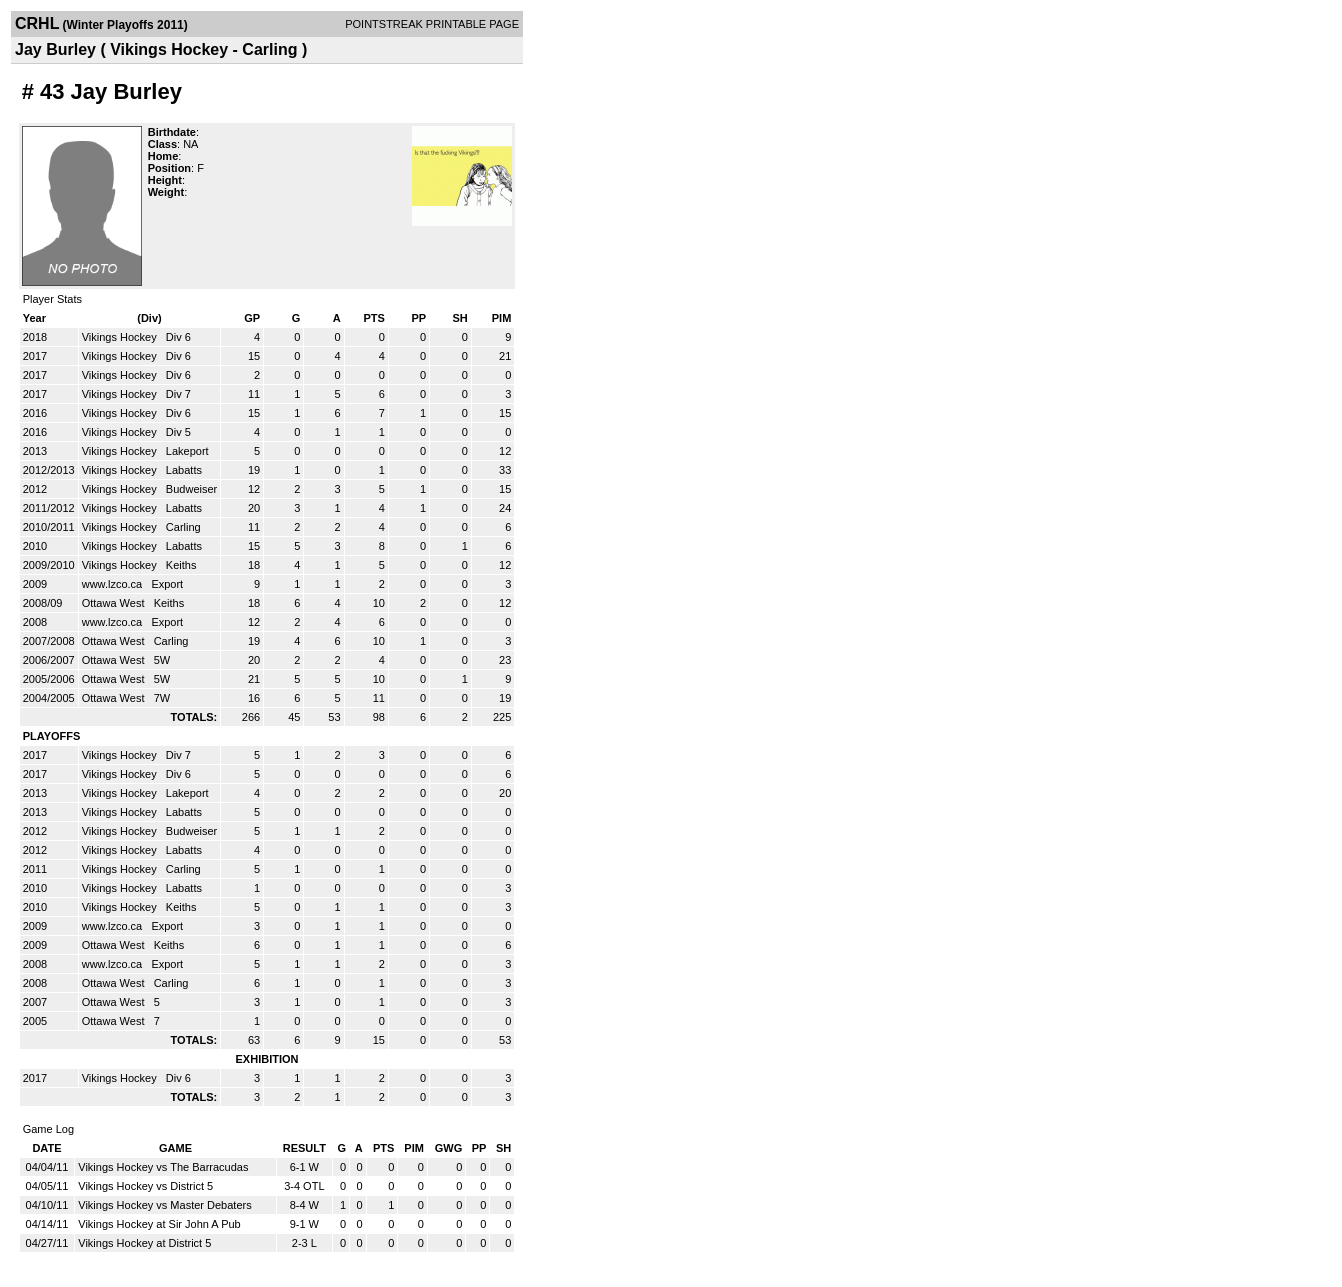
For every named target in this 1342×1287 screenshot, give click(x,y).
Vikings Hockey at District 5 (144, 1243)
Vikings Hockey (121, 337)
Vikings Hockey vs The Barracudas (163, 1167)
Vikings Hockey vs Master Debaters (164, 1205)
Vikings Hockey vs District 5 (145, 1186)
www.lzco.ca (114, 584)
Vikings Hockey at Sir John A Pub (159, 1224)
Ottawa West (115, 603)
